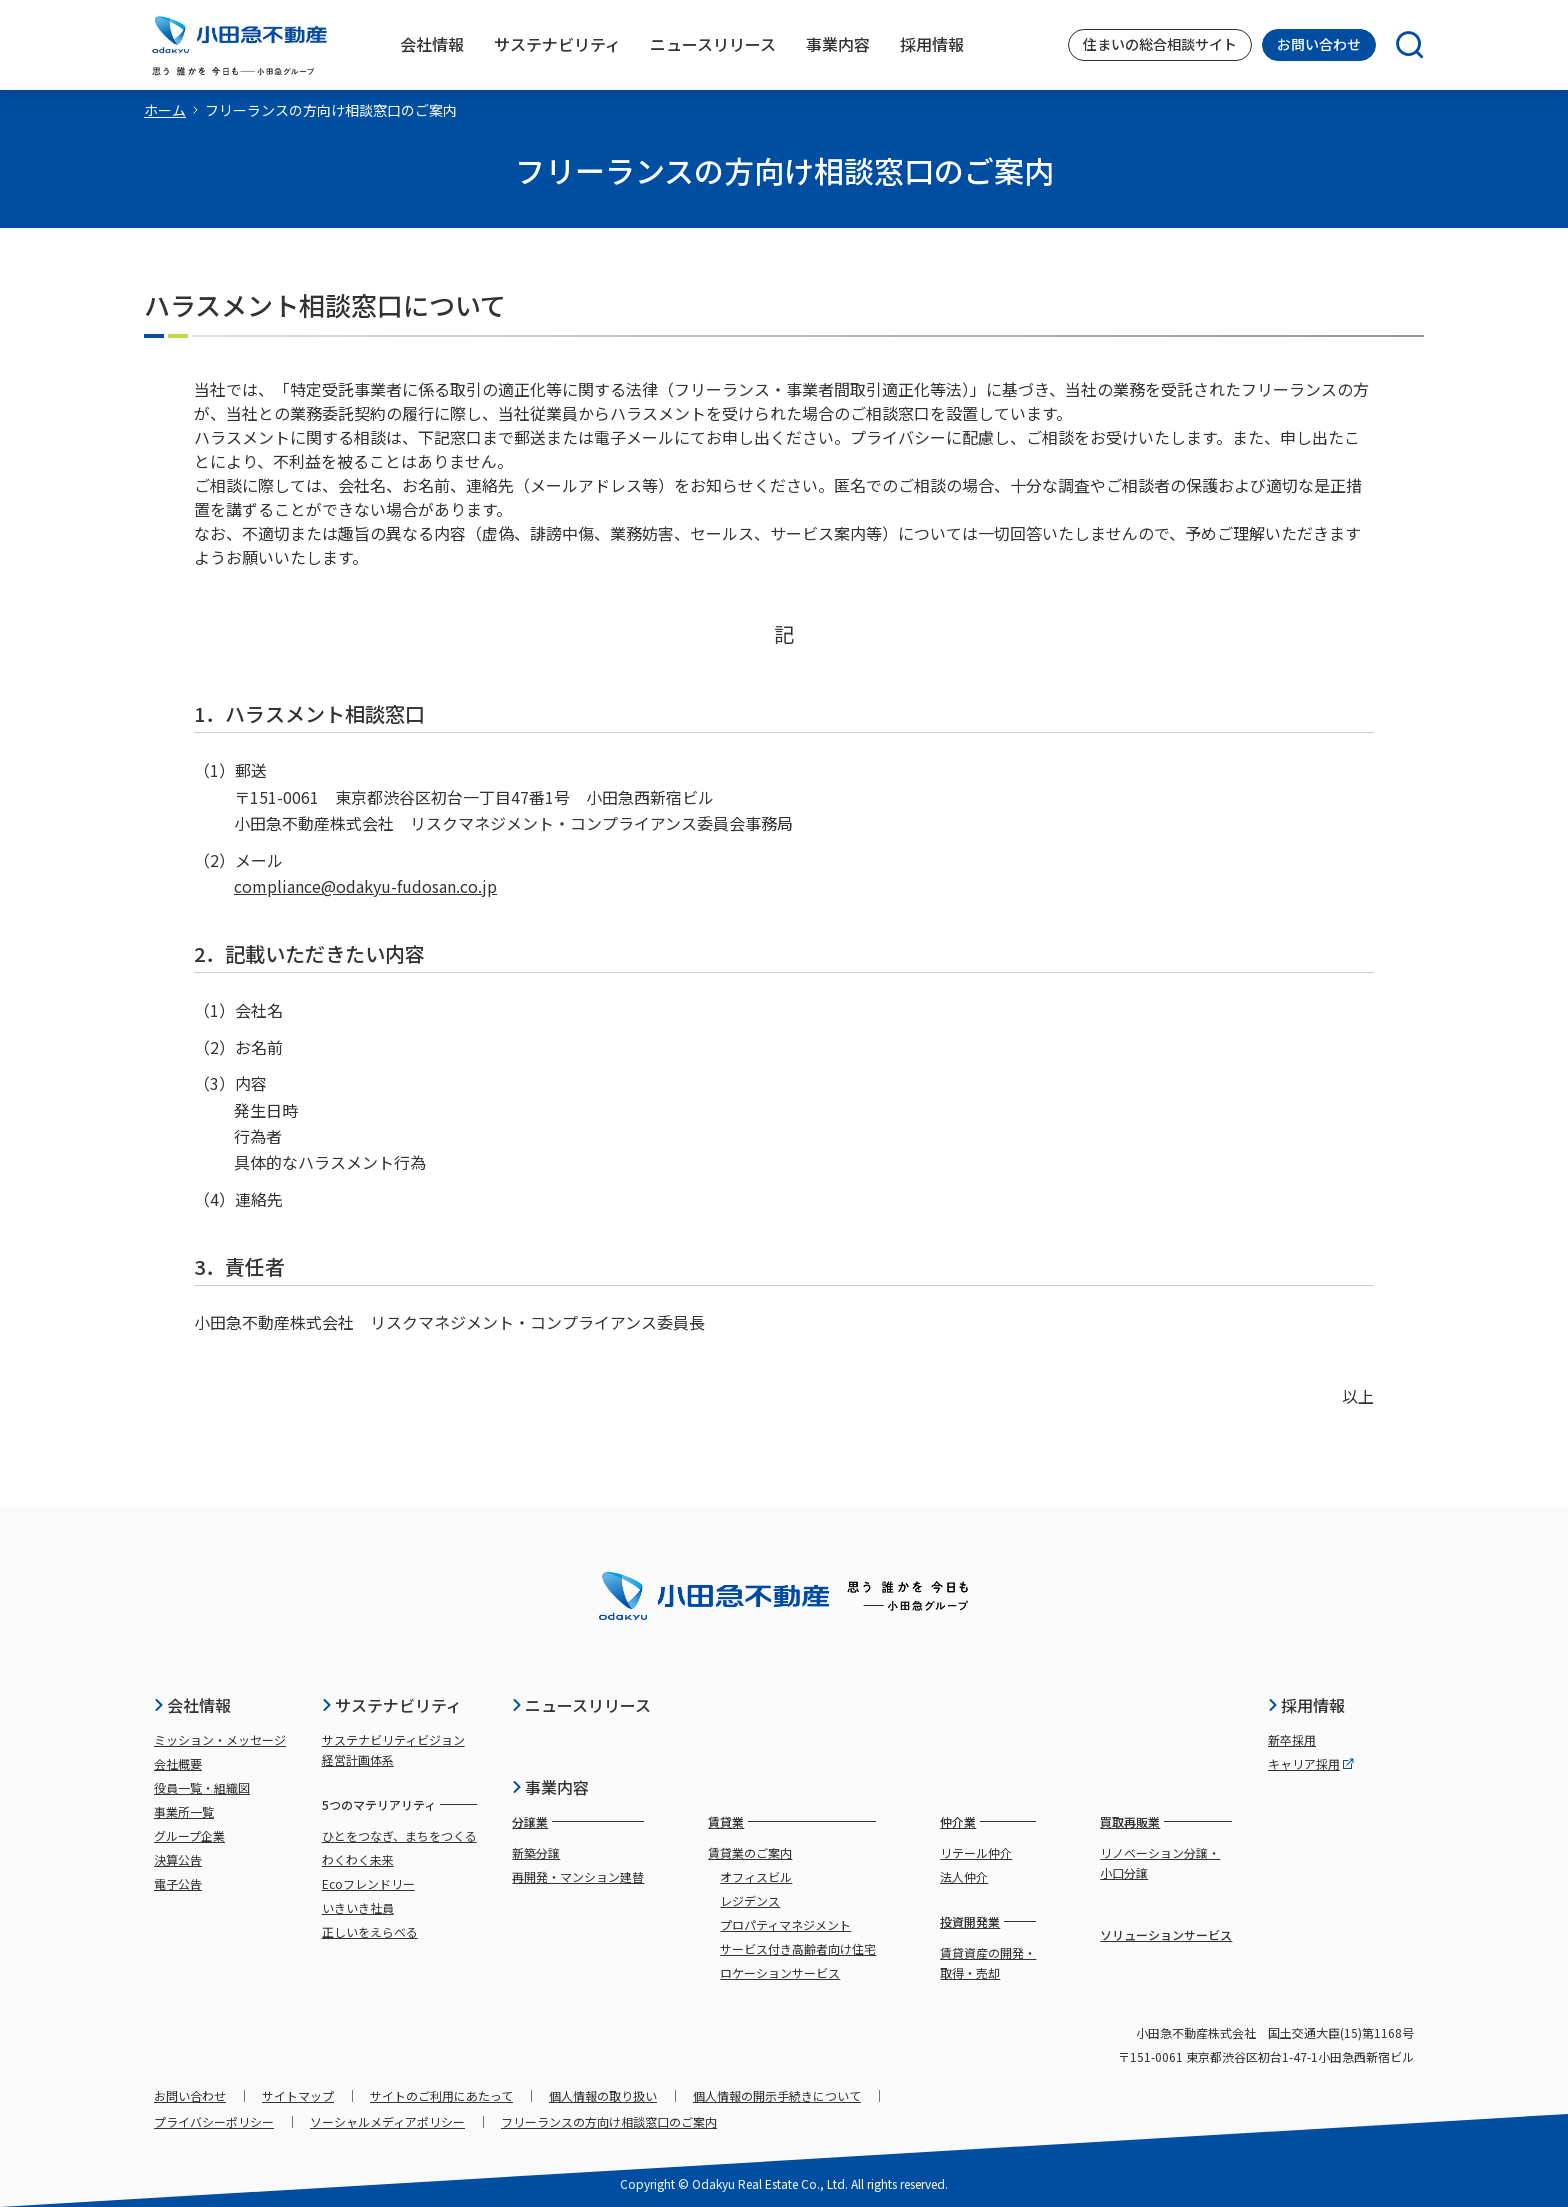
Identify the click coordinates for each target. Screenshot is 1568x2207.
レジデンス (750, 1900)
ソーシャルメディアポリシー (387, 2121)
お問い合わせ (1319, 44)
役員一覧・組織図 (202, 1787)
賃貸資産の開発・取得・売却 (988, 1962)
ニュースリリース (581, 1705)
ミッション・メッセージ (220, 1739)
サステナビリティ (391, 1705)
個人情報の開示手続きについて (777, 2095)
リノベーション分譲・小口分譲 (1160, 1862)
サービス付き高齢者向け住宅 (798, 1948)
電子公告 (178, 1883)
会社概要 (178, 1763)
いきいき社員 (358, 1907)
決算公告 (178, 1859)
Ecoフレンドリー (368, 1883)
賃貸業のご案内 (750, 1852)
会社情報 (192, 1705)
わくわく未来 (358, 1859)
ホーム (165, 110)
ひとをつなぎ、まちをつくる (399, 1835)
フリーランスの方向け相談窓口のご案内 (609, 2121)
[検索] (1400, 45)
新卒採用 (1292, 1739)
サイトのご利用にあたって (441, 2095)
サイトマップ (298, 2095)
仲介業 (958, 1821)
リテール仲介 (976, 1852)
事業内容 (550, 1787)
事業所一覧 (184, 1811)
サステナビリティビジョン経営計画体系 (393, 1749)
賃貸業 (726, 1821)
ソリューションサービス (1166, 1934)
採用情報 (1306, 1705)
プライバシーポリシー (214, 2121)
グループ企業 (189, 1835)
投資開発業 (970, 1921)
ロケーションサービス (780, 1972)
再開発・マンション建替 (578, 1876)
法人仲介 (964, 1876)
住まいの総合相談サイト (1160, 44)
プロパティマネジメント (785, 1924)
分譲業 (530, 1821)
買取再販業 (1130, 1821)
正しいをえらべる (370, 1931)
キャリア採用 (1311, 1763)
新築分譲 (536, 1852)
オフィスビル (756, 1876)
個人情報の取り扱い (603, 2095)
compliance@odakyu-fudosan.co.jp (365, 886)
